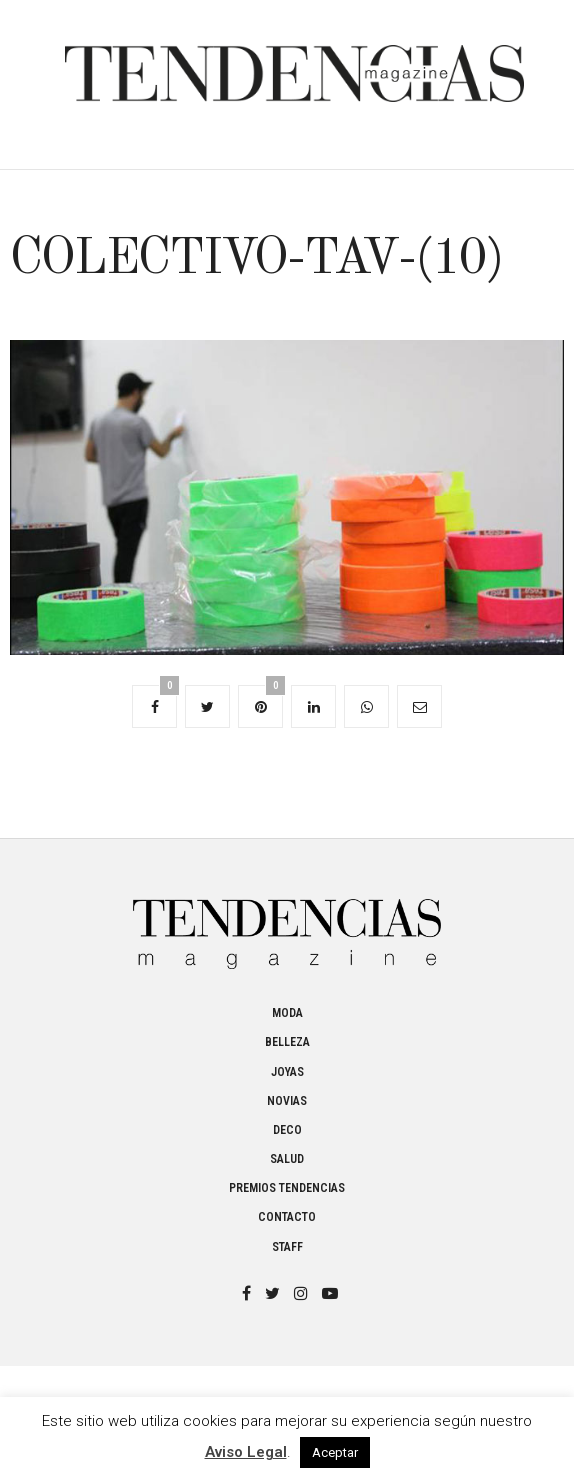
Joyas (287, 1072)
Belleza (287, 1042)
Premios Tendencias (287, 1188)
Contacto (287, 1217)
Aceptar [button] (335, 1452)
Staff (287, 1247)
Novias (287, 1101)
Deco (287, 1130)
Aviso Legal (246, 1452)
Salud (287, 1159)
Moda (287, 1013)
